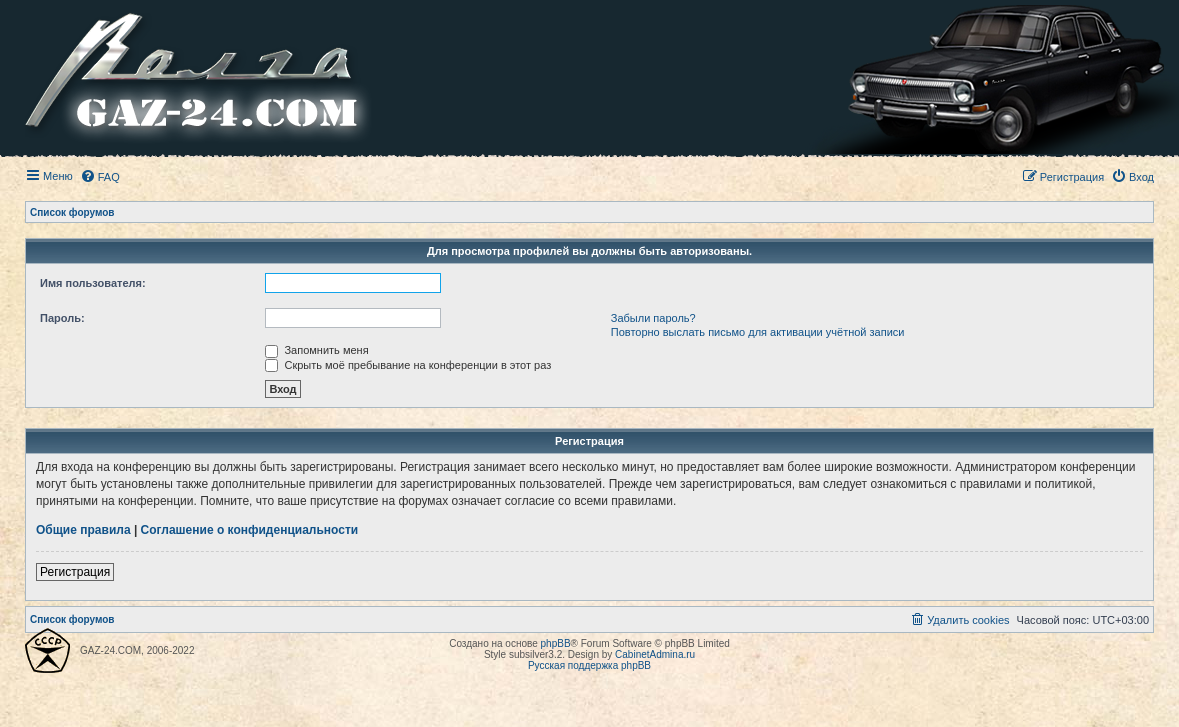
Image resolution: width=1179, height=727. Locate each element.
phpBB (556, 643)
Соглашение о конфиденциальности (250, 530)
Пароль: (62, 318)
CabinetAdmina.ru (655, 654)
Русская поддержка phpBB (589, 665)
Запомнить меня (316, 350)
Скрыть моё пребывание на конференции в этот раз (408, 365)
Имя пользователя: (93, 283)
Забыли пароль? (653, 318)
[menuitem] (100, 177)
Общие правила (83, 530)
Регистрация (75, 572)
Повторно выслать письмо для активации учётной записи (758, 332)
